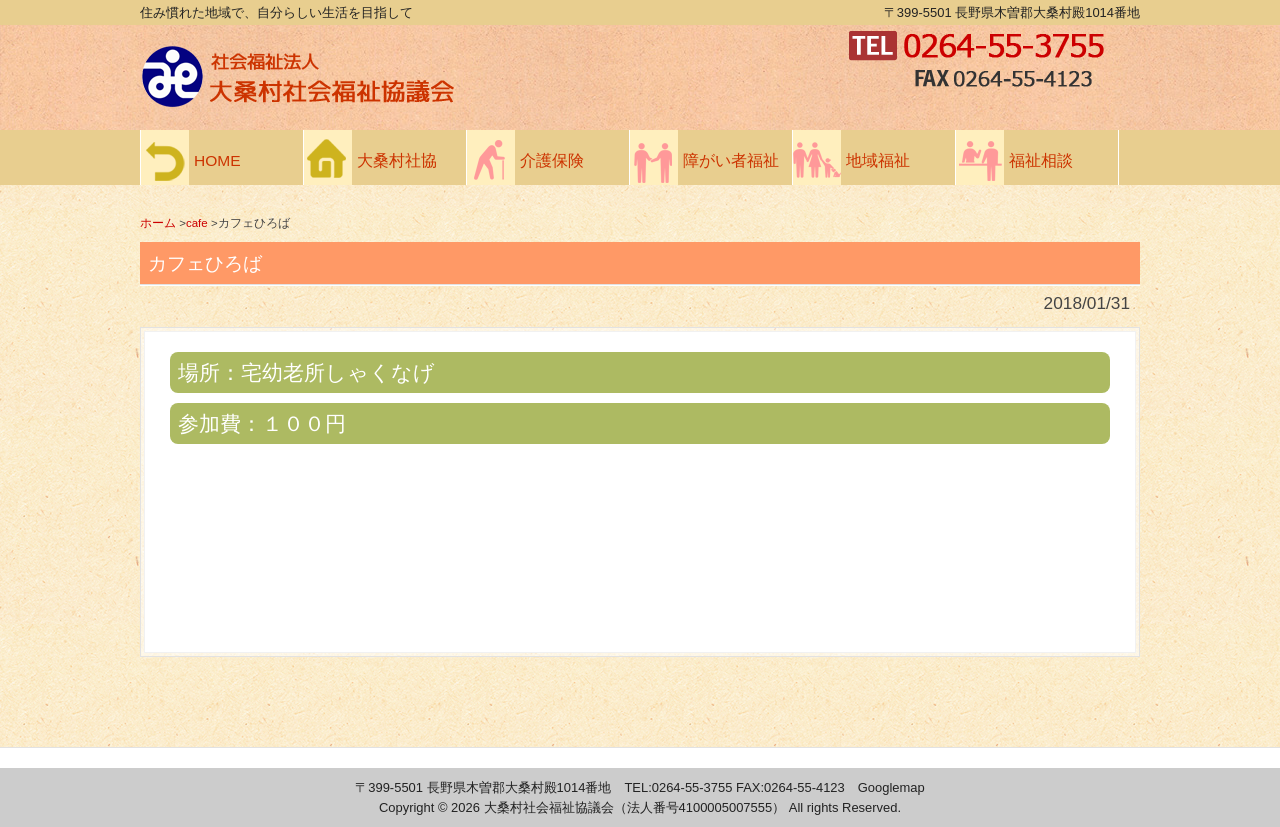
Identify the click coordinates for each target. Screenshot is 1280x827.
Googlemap (891, 787)
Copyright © (415, 807)
